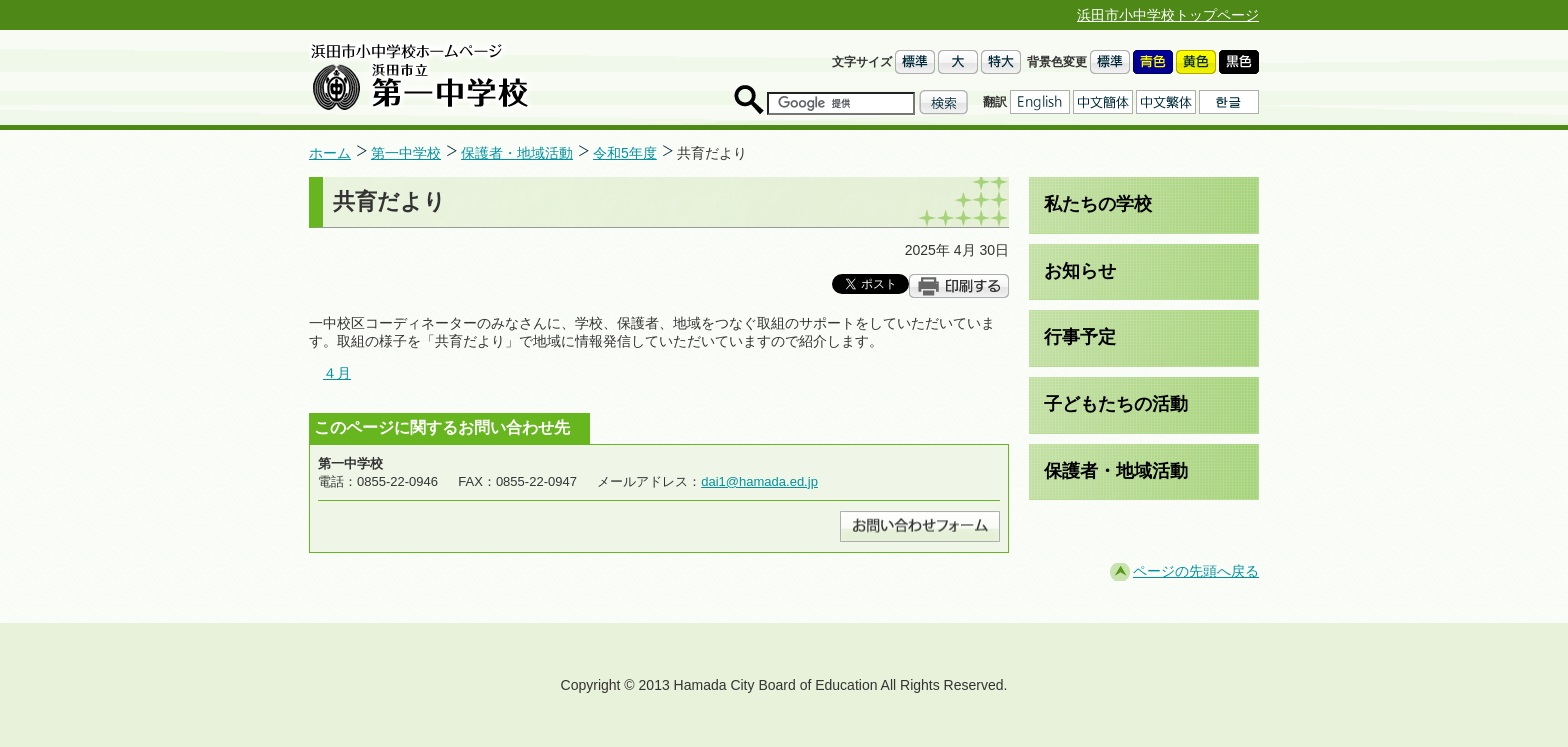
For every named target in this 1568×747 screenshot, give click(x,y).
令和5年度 (625, 153)
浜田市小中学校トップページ (1168, 15)
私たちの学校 (1098, 204)
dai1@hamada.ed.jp (759, 481)
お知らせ (1080, 271)
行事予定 (1080, 337)
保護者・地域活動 (517, 153)
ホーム (330, 153)
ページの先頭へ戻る (1196, 571)
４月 (337, 373)
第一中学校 (406, 153)
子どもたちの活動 (1116, 404)
